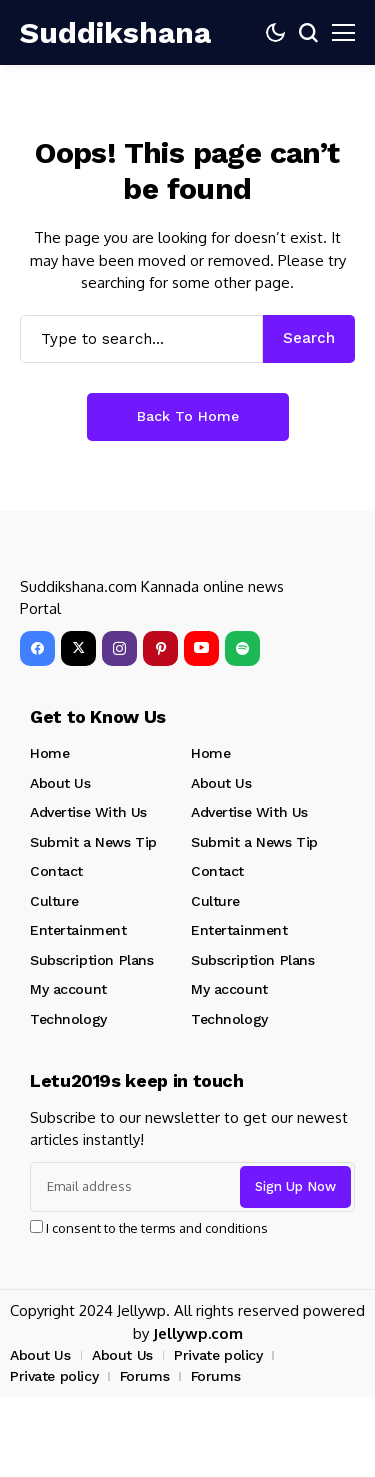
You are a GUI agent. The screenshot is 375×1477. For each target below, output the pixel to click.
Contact (56, 871)
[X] (78, 648)
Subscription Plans (91, 960)
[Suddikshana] (80, 33)
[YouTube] (201, 648)
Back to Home (188, 416)
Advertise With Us (88, 812)
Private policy (218, 1355)
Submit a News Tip (93, 842)
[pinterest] (160, 648)
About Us (60, 783)
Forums (144, 1376)
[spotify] (242, 648)
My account (68, 989)
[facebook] (37, 648)
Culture (54, 901)
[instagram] (119, 648)
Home (49, 753)
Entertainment (78, 930)
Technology (68, 1019)
